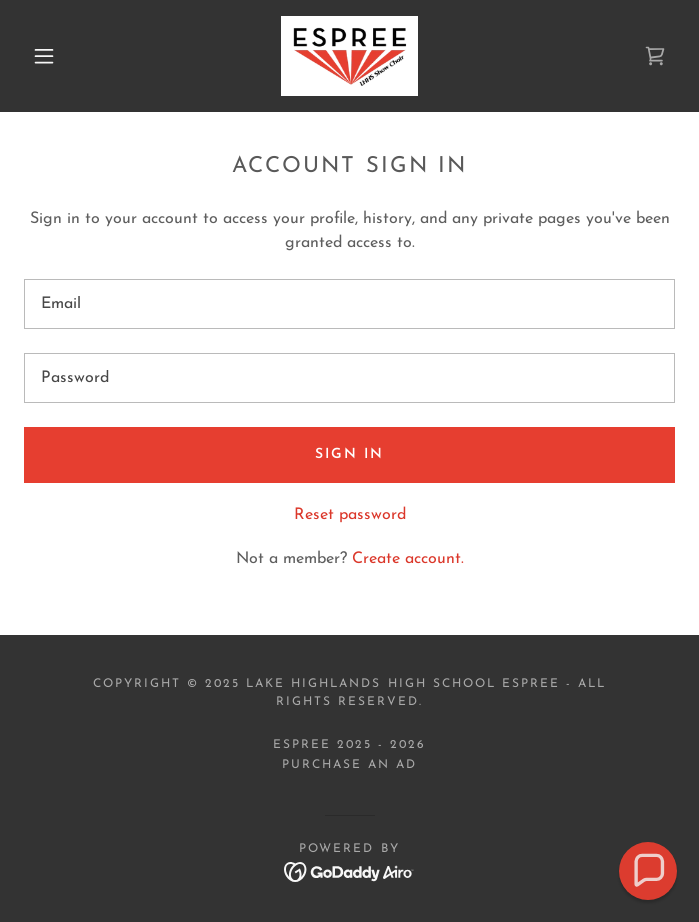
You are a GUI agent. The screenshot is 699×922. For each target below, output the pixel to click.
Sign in (349, 454)
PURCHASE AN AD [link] (349, 765)
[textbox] (349, 304)
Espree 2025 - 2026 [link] (349, 745)
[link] (349, 56)
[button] (56, 56)
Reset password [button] (350, 515)
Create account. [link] (408, 559)
